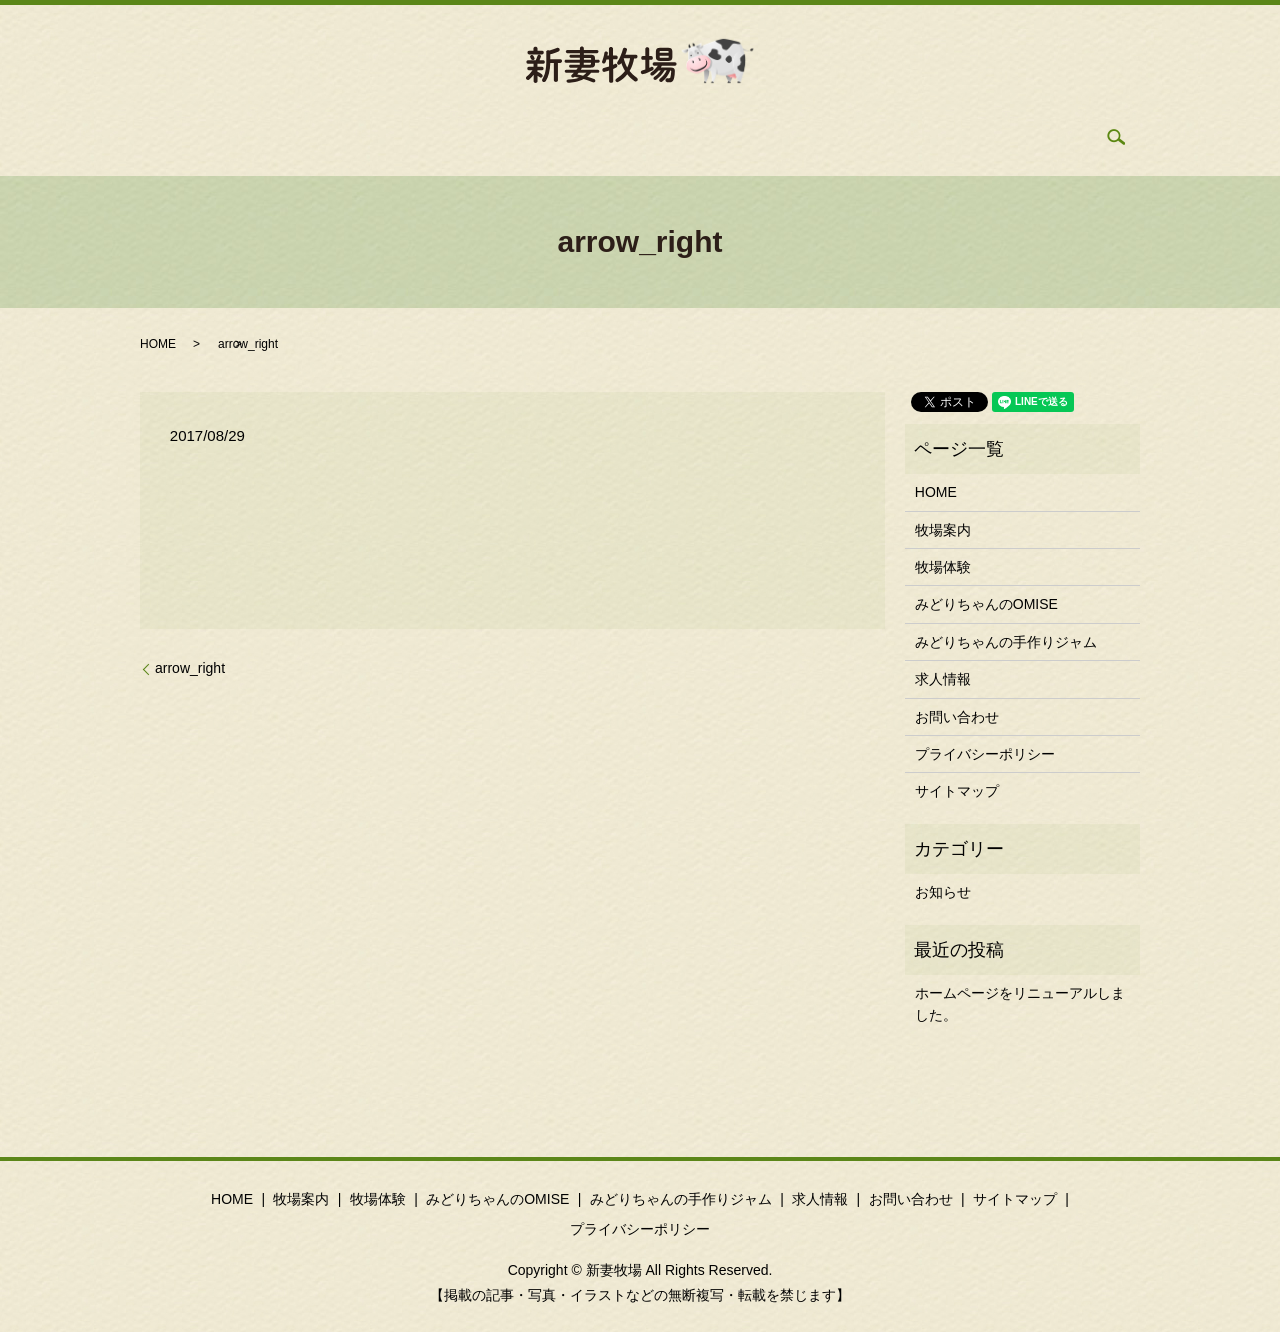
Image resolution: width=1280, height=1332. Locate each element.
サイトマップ (957, 791)
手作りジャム (720, 137)
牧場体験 (440, 137)
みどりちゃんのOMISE (573, 137)
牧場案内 (350, 137)
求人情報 (824, 137)
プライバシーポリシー (985, 754)
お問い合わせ (928, 137)
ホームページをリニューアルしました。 (1020, 1004)
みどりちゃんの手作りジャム (1006, 642)
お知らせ (943, 892)
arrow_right (190, 668)
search (1018, 137)
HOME (268, 137)
